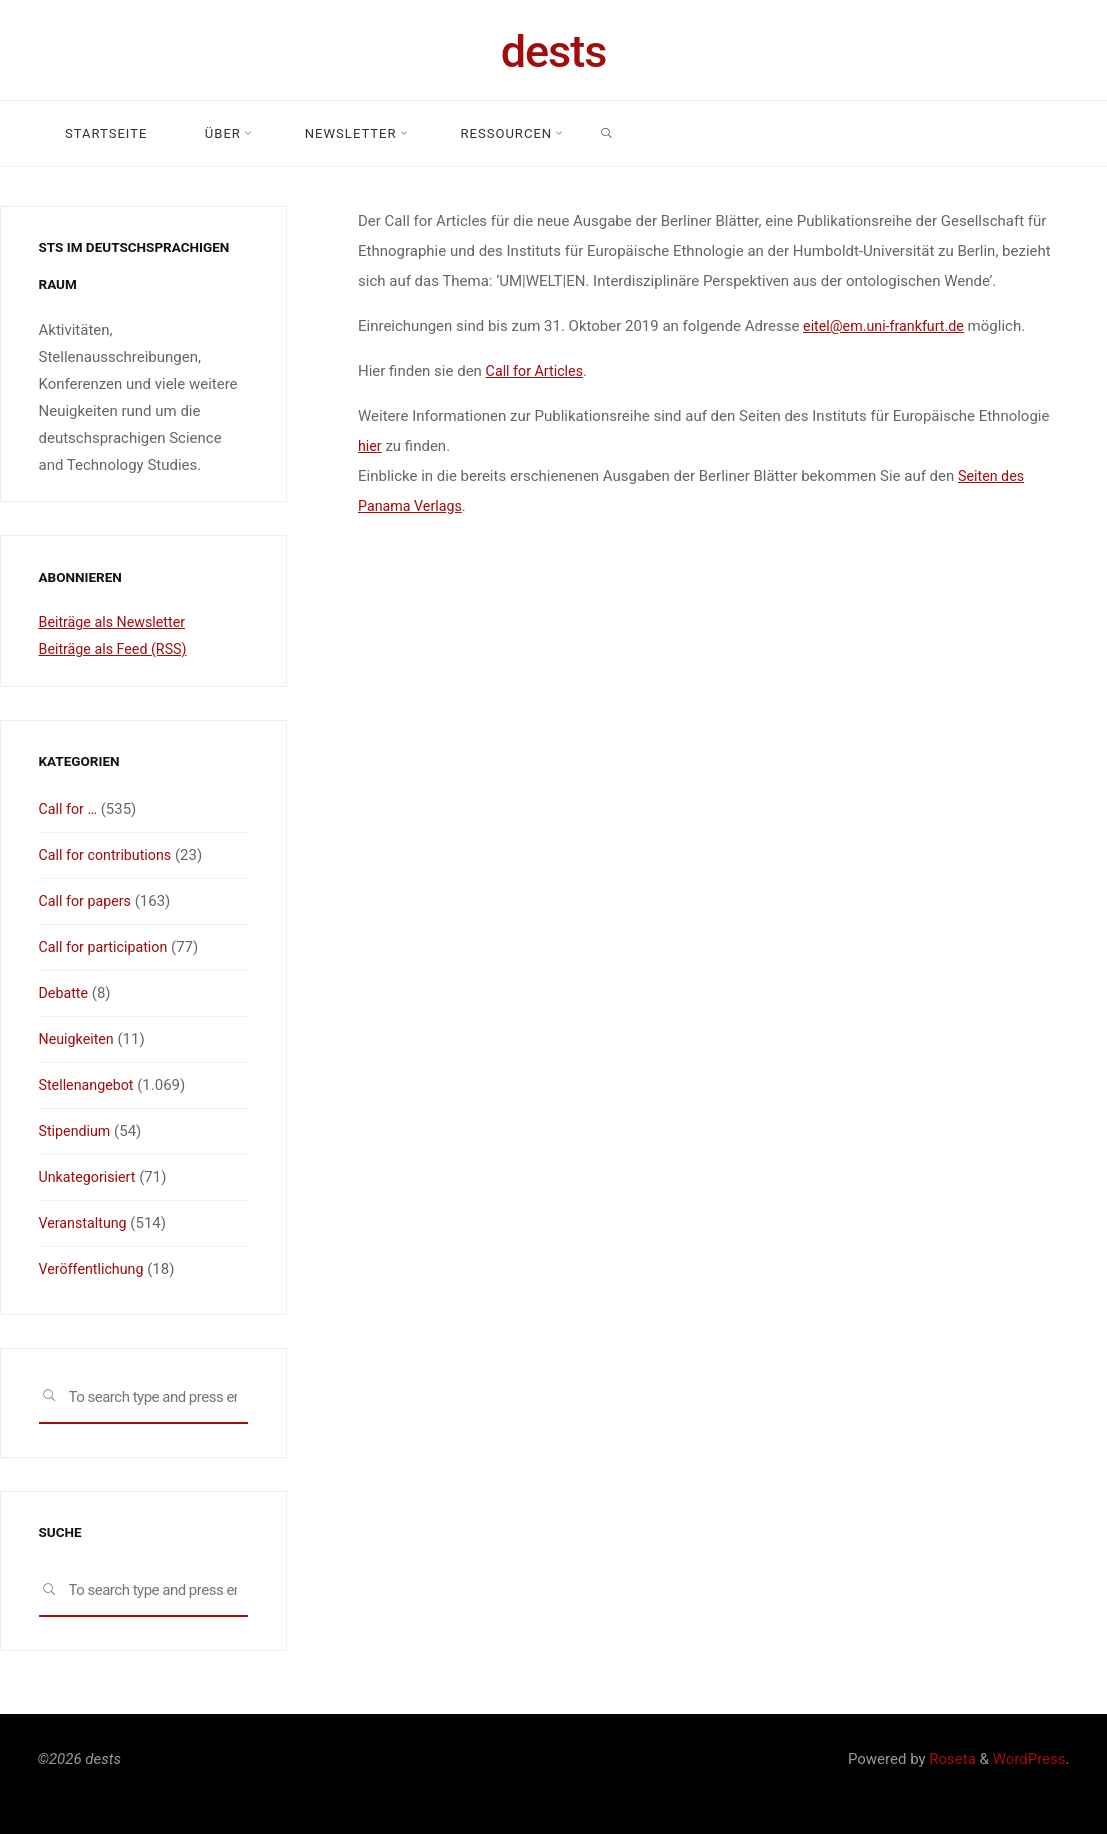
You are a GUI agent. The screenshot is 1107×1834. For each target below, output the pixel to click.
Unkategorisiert (90, 1177)
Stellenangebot (89, 1085)
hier (370, 446)
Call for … (70, 809)
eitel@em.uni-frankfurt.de (887, 326)
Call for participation (107, 947)
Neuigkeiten (78, 1039)
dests (554, 51)
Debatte (65, 993)
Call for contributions (109, 855)
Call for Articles (536, 371)
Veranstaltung (85, 1223)
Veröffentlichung (94, 1269)
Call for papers (87, 901)
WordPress (1029, 1759)
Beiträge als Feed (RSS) (117, 649)
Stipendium (77, 1131)
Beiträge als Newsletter (116, 622)
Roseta (951, 1759)
